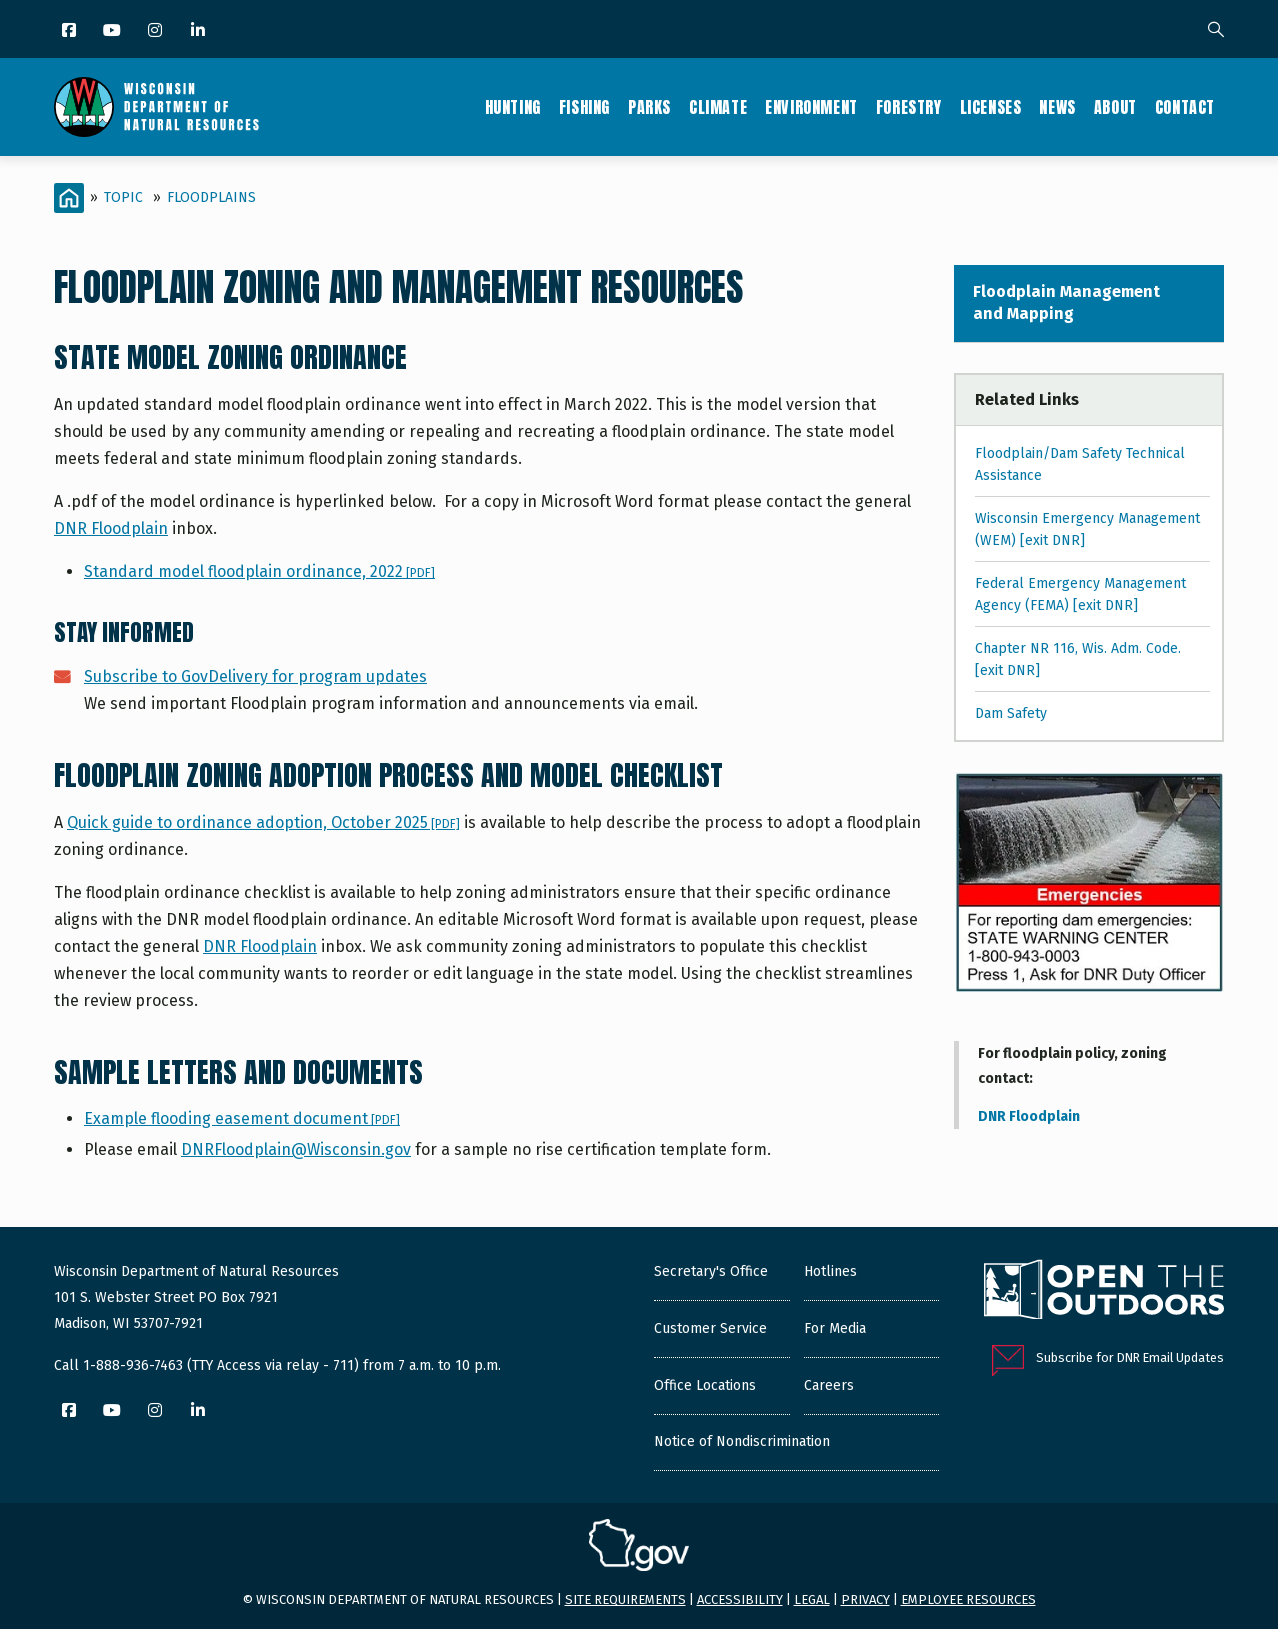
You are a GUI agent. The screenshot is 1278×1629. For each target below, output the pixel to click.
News (1057, 107)
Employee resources (968, 1599)
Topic (123, 197)
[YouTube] (113, 31)
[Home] (69, 198)
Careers (829, 1385)
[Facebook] (70, 31)
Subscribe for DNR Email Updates (1130, 1357)
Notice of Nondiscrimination (742, 1441)
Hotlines (830, 1271)
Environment (811, 107)
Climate (718, 107)
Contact (1185, 107)
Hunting (513, 107)
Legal (812, 1599)
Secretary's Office (711, 1271)
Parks (649, 107)
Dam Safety (1011, 713)
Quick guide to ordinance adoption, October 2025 (263, 822)
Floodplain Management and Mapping (1066, 302)
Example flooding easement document (242, 1118)
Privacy (865, 1599)
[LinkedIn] (199, 31)
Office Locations (705, 1385)
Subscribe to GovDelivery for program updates (255, 676)
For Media (835, 1328)
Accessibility (740, 1599)
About (1115, 107)
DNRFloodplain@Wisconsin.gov (296, 1149)
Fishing (584, 107)
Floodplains (211, 197)
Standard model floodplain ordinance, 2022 (259, 571)
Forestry (909, 107)
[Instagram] (156, 31)
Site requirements (625, 1599)
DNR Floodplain (111, 528)
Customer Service (710, 1328)
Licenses (991, 107)
